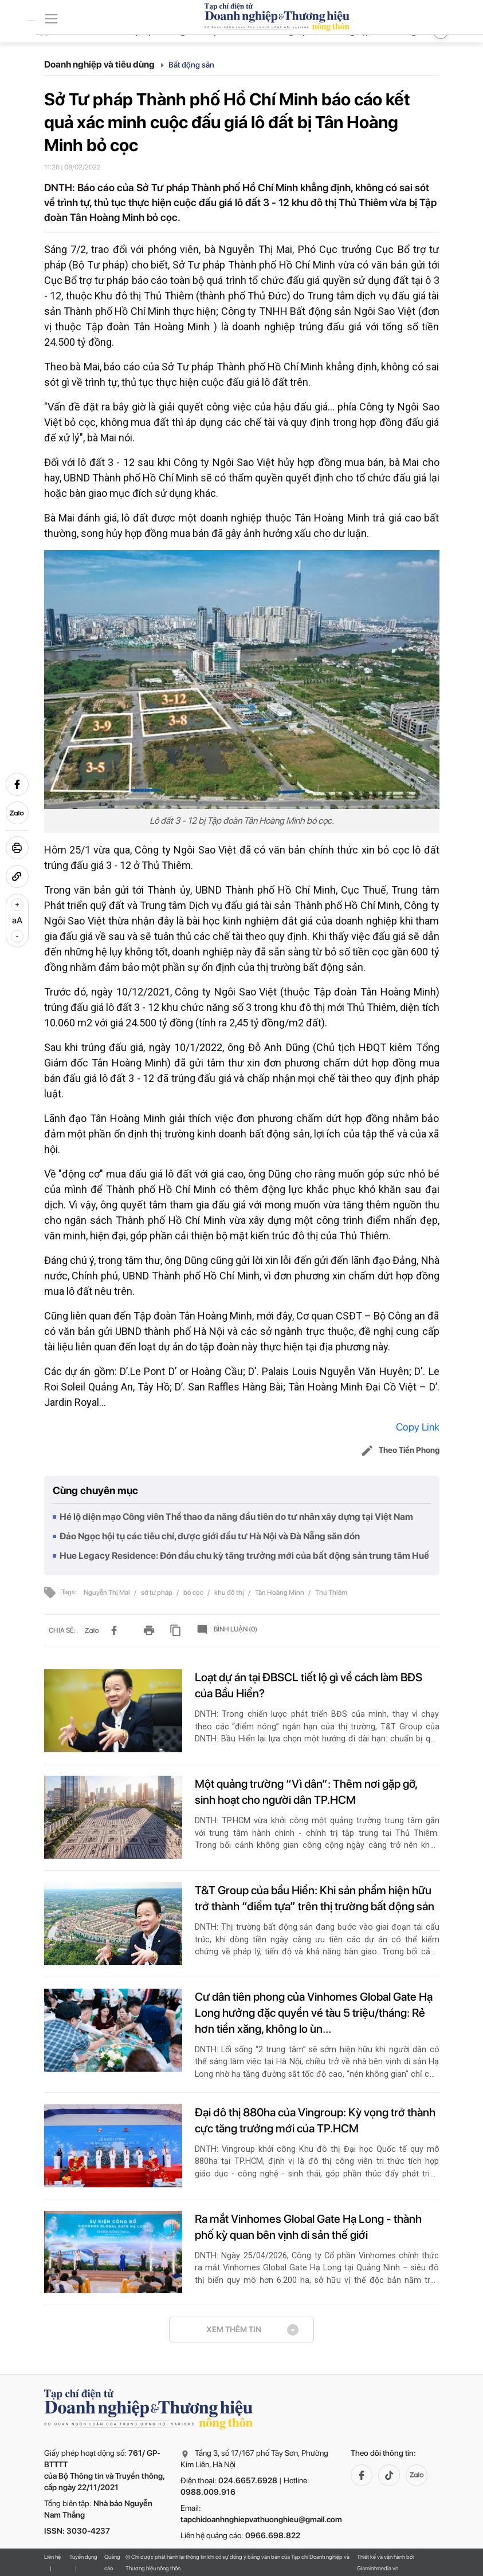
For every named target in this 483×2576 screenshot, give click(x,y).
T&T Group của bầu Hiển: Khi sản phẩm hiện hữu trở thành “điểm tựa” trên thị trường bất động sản (314, 1898)
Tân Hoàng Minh (280, 1593)
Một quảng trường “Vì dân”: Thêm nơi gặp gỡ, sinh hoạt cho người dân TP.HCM (306, 1792)
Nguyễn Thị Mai (107, 1593)
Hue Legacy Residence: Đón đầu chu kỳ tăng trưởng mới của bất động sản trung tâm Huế (244, 1555)
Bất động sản (191, 64)
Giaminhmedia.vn (377, 2568)
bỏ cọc (194, 1593)
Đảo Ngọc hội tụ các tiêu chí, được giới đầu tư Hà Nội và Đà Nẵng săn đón (210, 1536)
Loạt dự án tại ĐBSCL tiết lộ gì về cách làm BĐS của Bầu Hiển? (308, 1685)
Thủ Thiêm (331, 1593)
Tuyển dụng (83, 2556)
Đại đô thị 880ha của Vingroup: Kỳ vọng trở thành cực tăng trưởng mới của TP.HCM (315, 2120)
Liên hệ (52, 2556)
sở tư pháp (157, 1593)
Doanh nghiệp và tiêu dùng (104, 64)
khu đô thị (229, 1593)
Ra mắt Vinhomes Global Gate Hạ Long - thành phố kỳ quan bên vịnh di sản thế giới (308, 2227)
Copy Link (417, 1427)
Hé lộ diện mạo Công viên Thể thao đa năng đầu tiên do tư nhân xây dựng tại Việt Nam (236, 1516)
